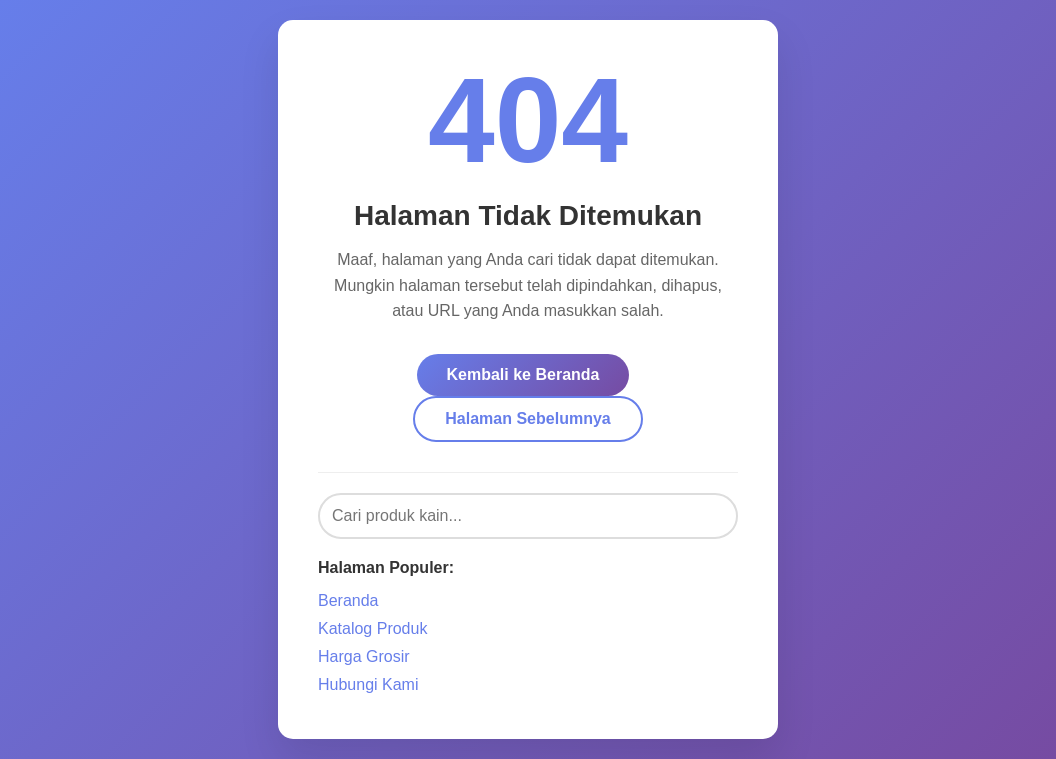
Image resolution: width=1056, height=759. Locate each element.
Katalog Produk (372, 628)
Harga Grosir (364, 656)
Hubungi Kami (368, 684)
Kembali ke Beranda (523, 374)
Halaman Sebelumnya (527, 418)
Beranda (348, 600)
